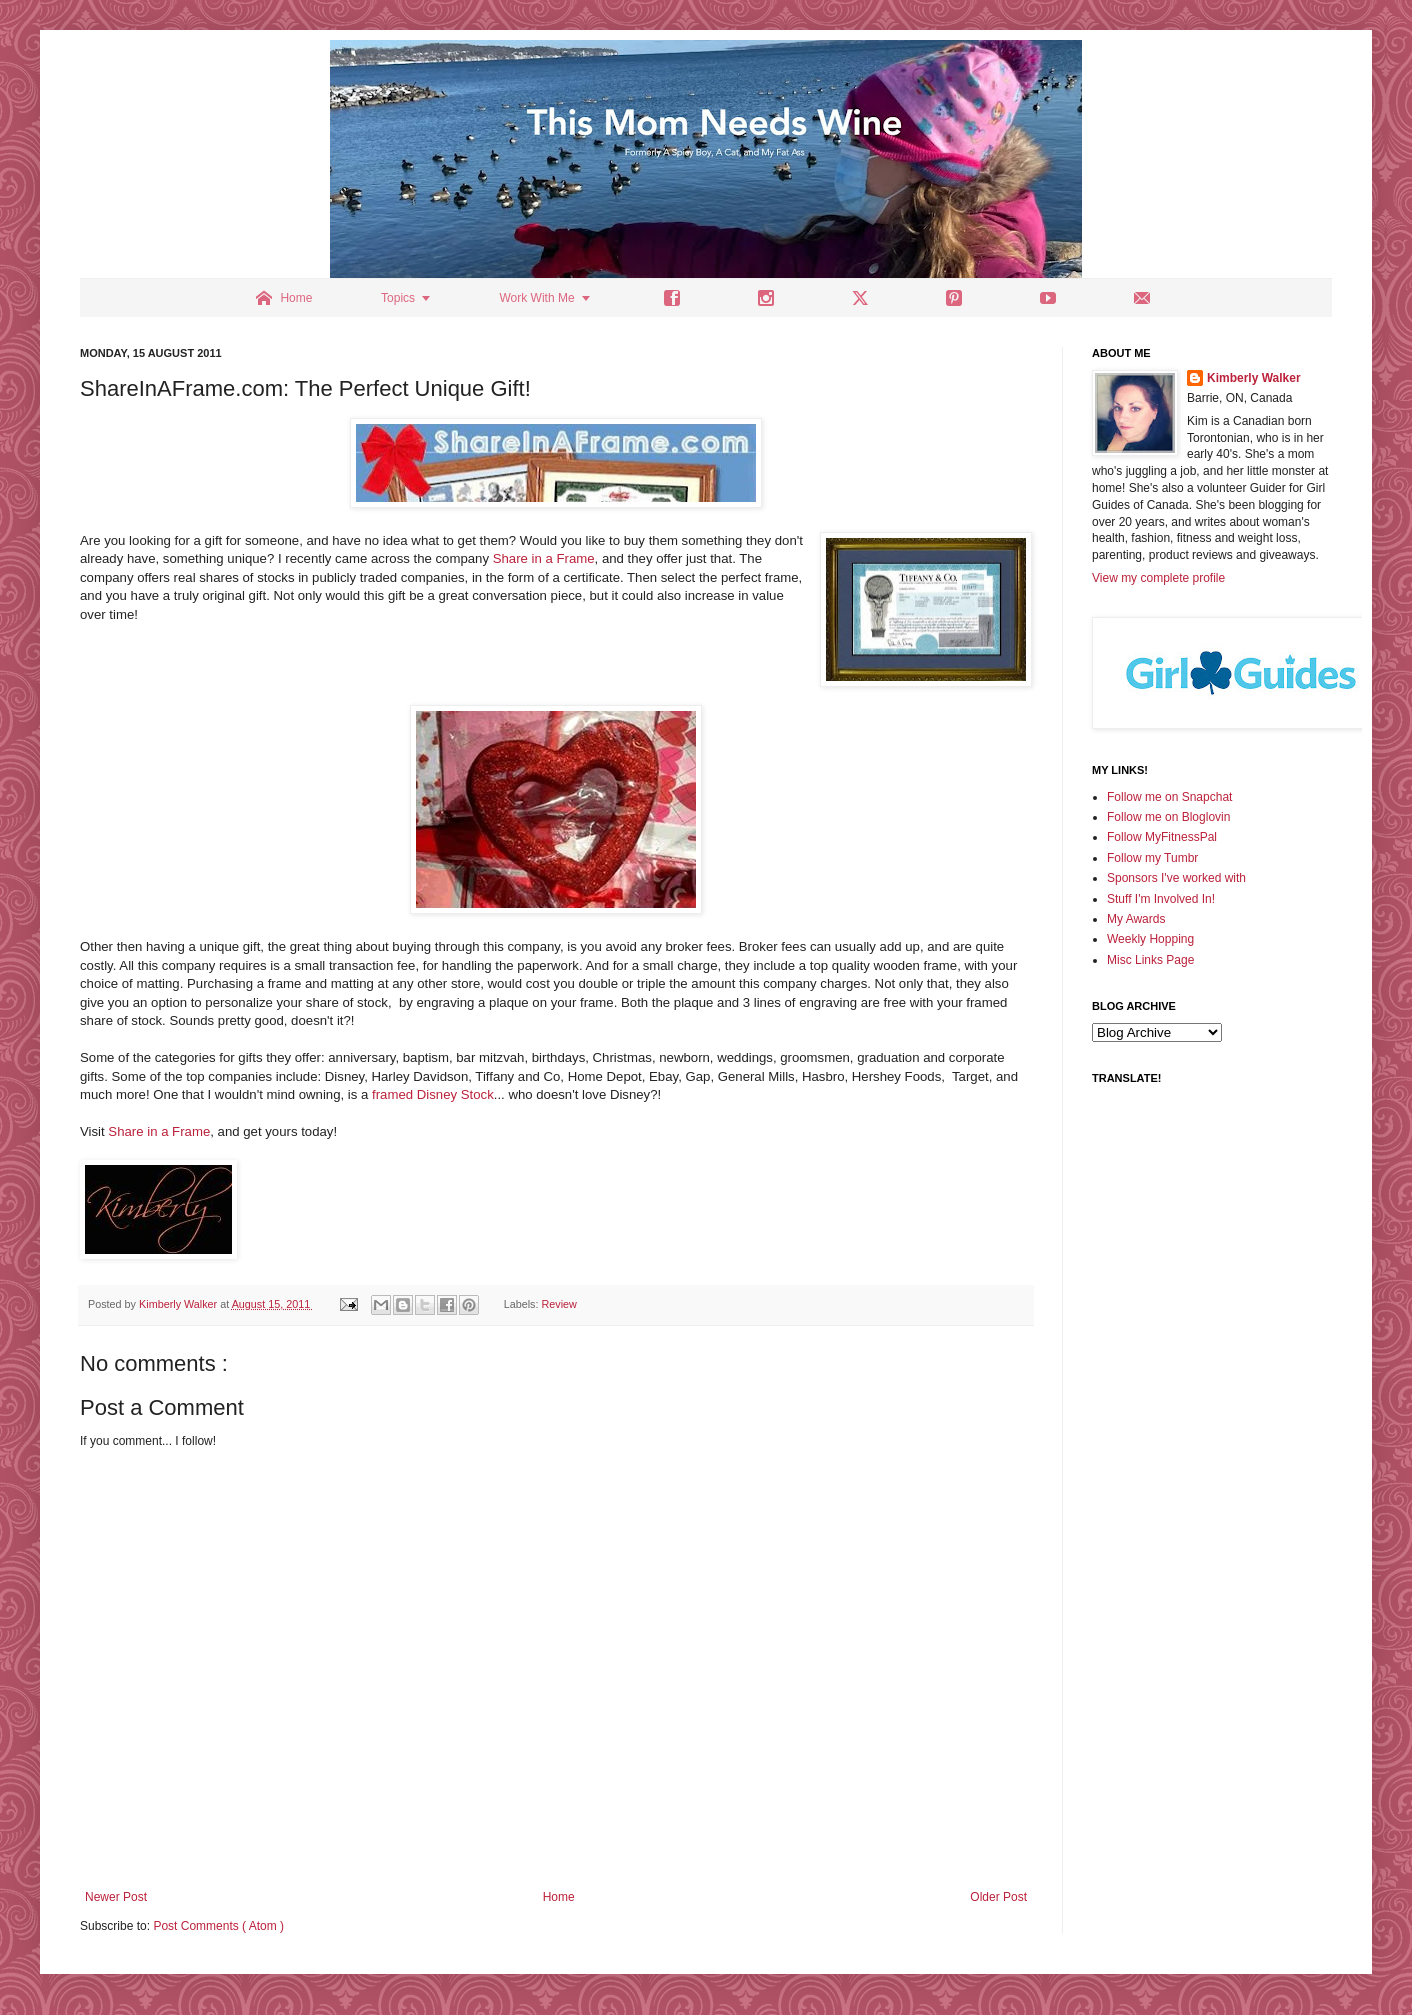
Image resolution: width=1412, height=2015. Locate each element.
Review (559, 1304)
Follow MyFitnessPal (1162, 837)
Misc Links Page (1150, 960)
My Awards (1136, 919)
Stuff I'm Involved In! (1161, 899)
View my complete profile (1158, 578)
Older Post (998, 1897)
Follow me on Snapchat (1169, 797)
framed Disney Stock (433, 1094)
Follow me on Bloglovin (1168, 817)
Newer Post (116, 1897)
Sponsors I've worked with (1176, 878)
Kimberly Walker (1254, 378)
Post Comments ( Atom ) (218, 1926)
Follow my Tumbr (1152, 858)
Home (559, 1897)
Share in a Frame (544, 558)
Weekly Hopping (1150, 939)
